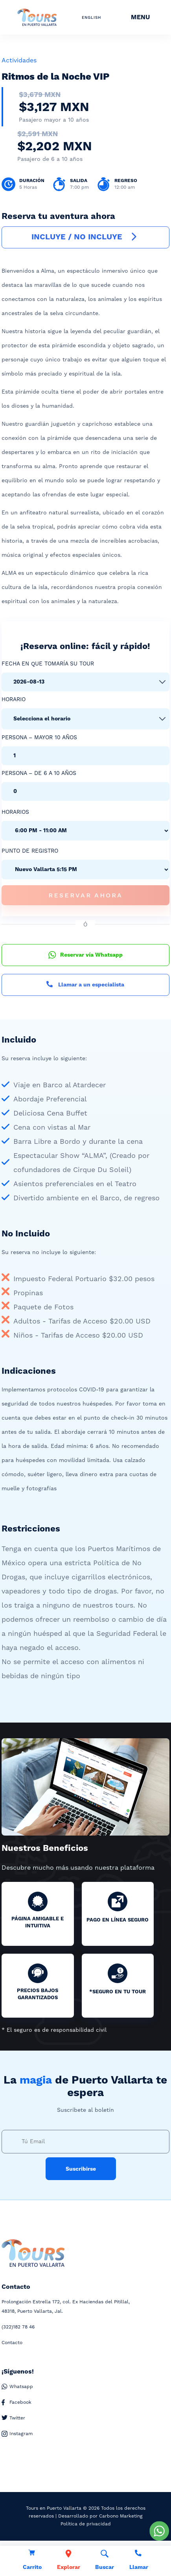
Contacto (12, 2343)
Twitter (13, 2418)
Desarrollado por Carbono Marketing (100, 2516)
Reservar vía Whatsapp (85, 955)
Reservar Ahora (85, 895)
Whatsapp (17, 2387)
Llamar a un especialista (85, 985)
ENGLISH (91, 17)
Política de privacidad (86, 2524)
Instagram (17, 2434)
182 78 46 (18, 2327)
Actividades (19, 60)
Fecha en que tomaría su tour (48, 663)
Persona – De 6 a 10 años (39, 773)
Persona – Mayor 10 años (39, 737)
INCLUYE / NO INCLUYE (85, 237)
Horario (14, 699)
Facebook (16, 2402)
